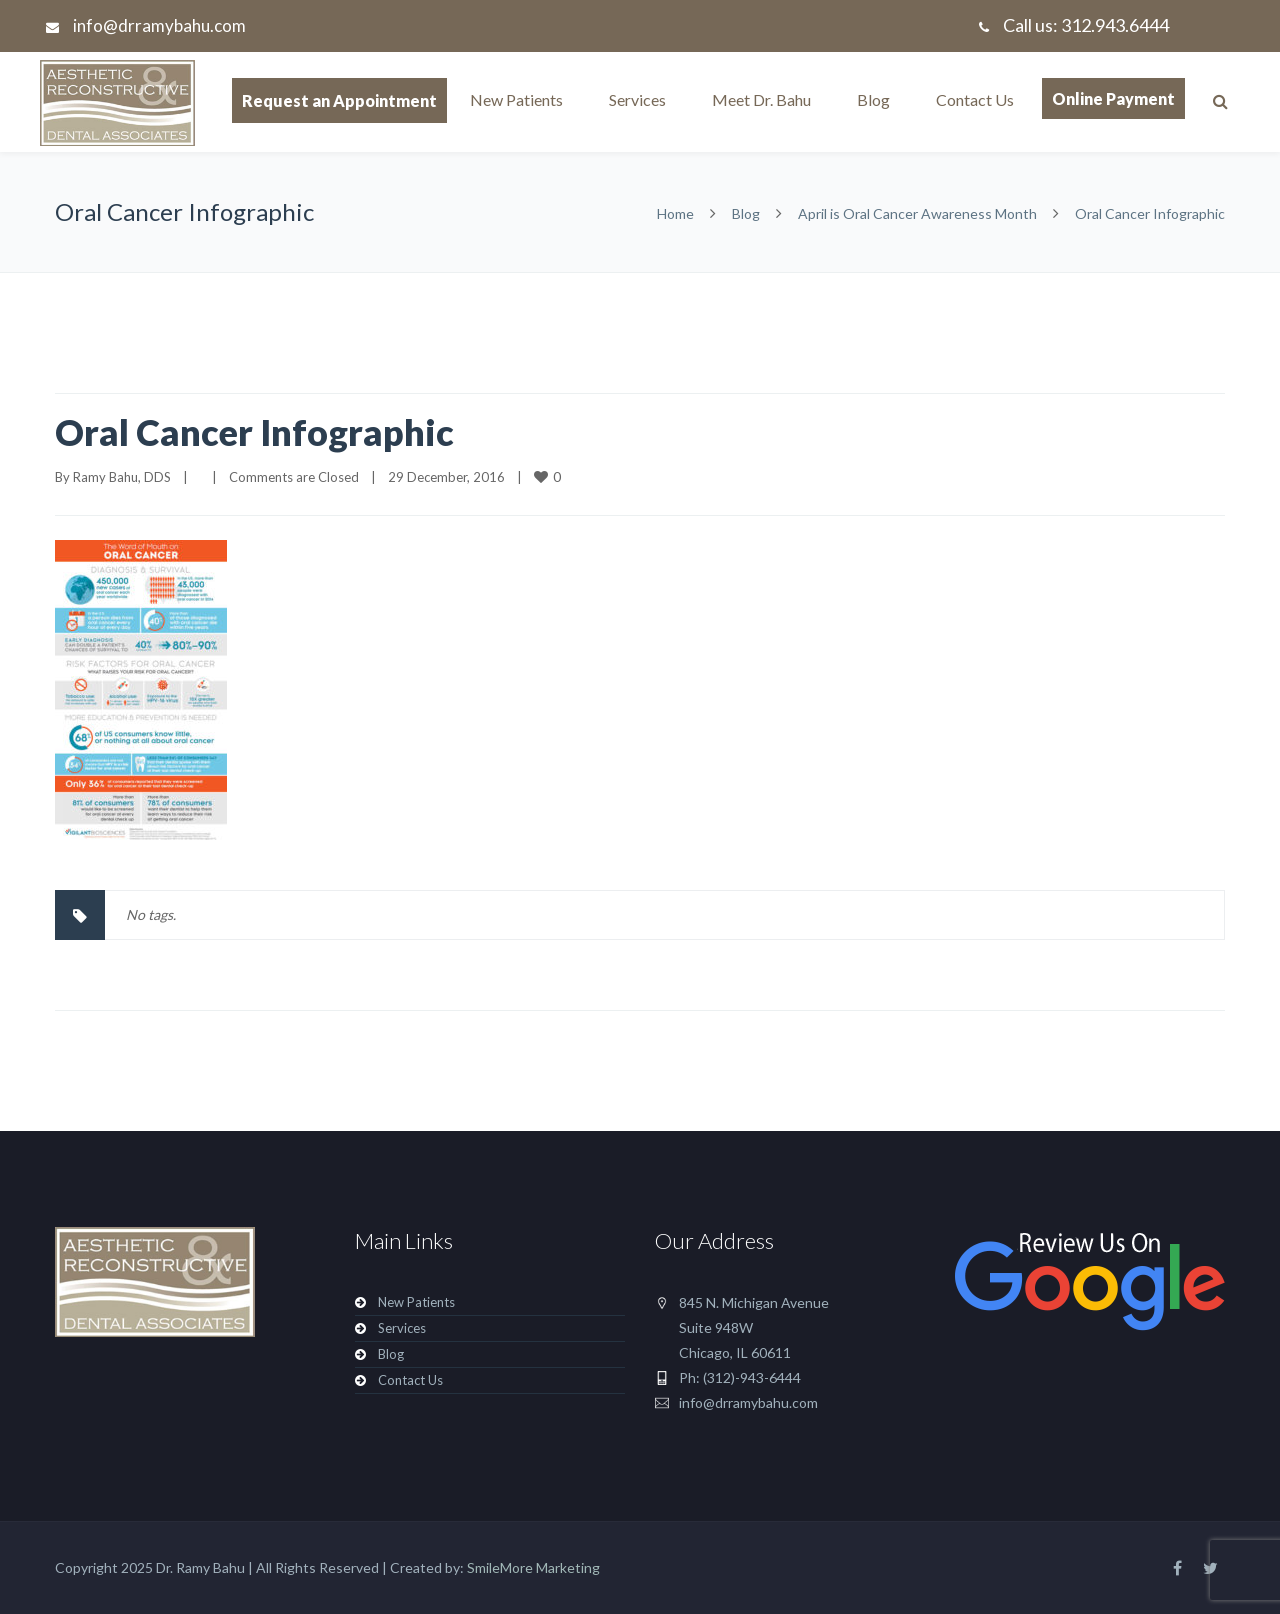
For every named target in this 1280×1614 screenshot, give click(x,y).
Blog (873, 99)
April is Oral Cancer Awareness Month (917, 213)
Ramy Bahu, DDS (122, 477)
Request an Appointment (339, 100)
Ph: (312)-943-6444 (740, 1377)
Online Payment (1113, 98)
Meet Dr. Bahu (761, 99)
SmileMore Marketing (533, 1567)
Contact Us (975, 99)
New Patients (516, 99)
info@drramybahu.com (159, 25)
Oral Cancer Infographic (254, 432)
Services (637, 99)
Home (675, 213)
